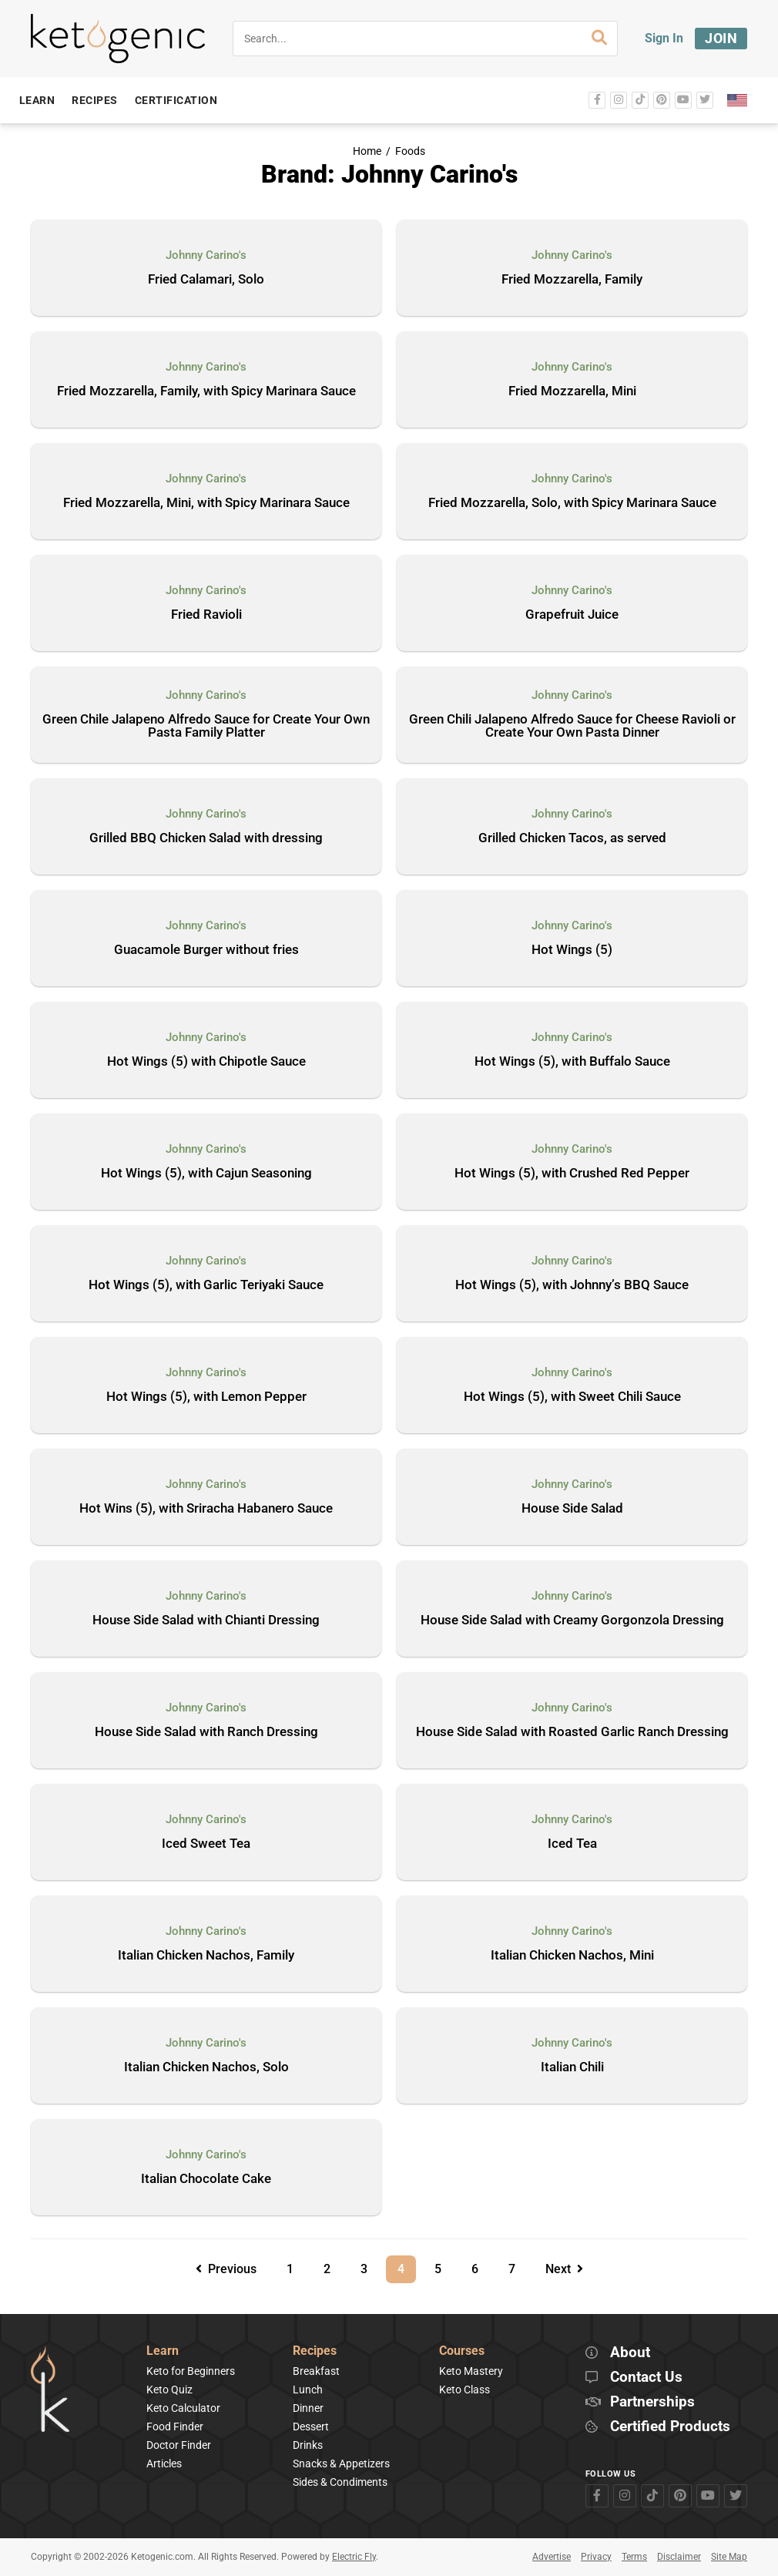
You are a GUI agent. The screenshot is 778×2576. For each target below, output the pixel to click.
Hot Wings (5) (572, 950)
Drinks (308, 2445)
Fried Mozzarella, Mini (572, 391)
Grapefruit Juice (572, 615)
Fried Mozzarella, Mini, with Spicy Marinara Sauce (206, 503)
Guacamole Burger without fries (206, 950)
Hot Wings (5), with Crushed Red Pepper (571, 1174)
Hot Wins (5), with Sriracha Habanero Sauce (206, 1509)
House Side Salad (572, 1509)
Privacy (596, 2556)
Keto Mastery (471, 2371)
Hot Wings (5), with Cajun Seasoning (206, 1174)
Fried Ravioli (206, 615)
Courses (462, 2351)
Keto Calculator (183, 2408)
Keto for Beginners (190, 2371)
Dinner (308, 2408)
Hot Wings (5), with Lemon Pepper (206, 1397)
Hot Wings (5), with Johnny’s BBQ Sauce (572, 1285)
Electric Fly (354, 2556)
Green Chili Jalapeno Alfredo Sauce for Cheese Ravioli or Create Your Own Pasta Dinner (572, 726)
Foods (410, 151)
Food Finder (174, 2426)
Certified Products (670, 2427)
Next (564, 2269)
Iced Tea (572, 1844)
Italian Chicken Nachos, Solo (206, 2067)
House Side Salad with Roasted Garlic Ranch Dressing (572, 1732)
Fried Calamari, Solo (206, 280)
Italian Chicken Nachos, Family (206, 1956)
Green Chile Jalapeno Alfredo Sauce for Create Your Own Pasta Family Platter (206, 726)
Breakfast (316, 2371)
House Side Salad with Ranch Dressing (206, 1732)
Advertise (551, 2556)
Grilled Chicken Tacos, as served (572, 838)
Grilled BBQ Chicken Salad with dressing (206, 838)
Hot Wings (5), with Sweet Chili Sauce (572, 1397)
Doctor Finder (178, 2445)
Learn (162, 2351)
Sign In (664, 38)
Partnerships (652, 2402)
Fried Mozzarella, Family (571, 280)
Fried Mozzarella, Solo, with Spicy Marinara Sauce (572, 503)
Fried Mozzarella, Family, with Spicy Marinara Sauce (206, 391)
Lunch (308, 2389)
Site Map (729, 2556)
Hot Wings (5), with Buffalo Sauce (572, 1062)
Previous (226, 2269)
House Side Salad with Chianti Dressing (206, 1620)
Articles (164, 2463)
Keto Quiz (169, 2389)
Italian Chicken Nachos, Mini (572, 1956)
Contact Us (646, 2377)
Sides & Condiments (340, 2482)
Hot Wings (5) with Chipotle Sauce (206, 1062)
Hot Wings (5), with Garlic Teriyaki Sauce (206, 1285)
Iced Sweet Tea (206, 1844)
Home (367, 151)
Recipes (315, 2351)
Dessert (311, 2426)
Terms (634, 2556)
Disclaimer (679, 2556)
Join (721, 38)
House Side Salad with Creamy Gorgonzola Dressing (572, 1620)
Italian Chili (572, 2067)
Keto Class (464, 2389)
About (630, 2353)
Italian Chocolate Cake (206, 2179)
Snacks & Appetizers (341, 2463)
